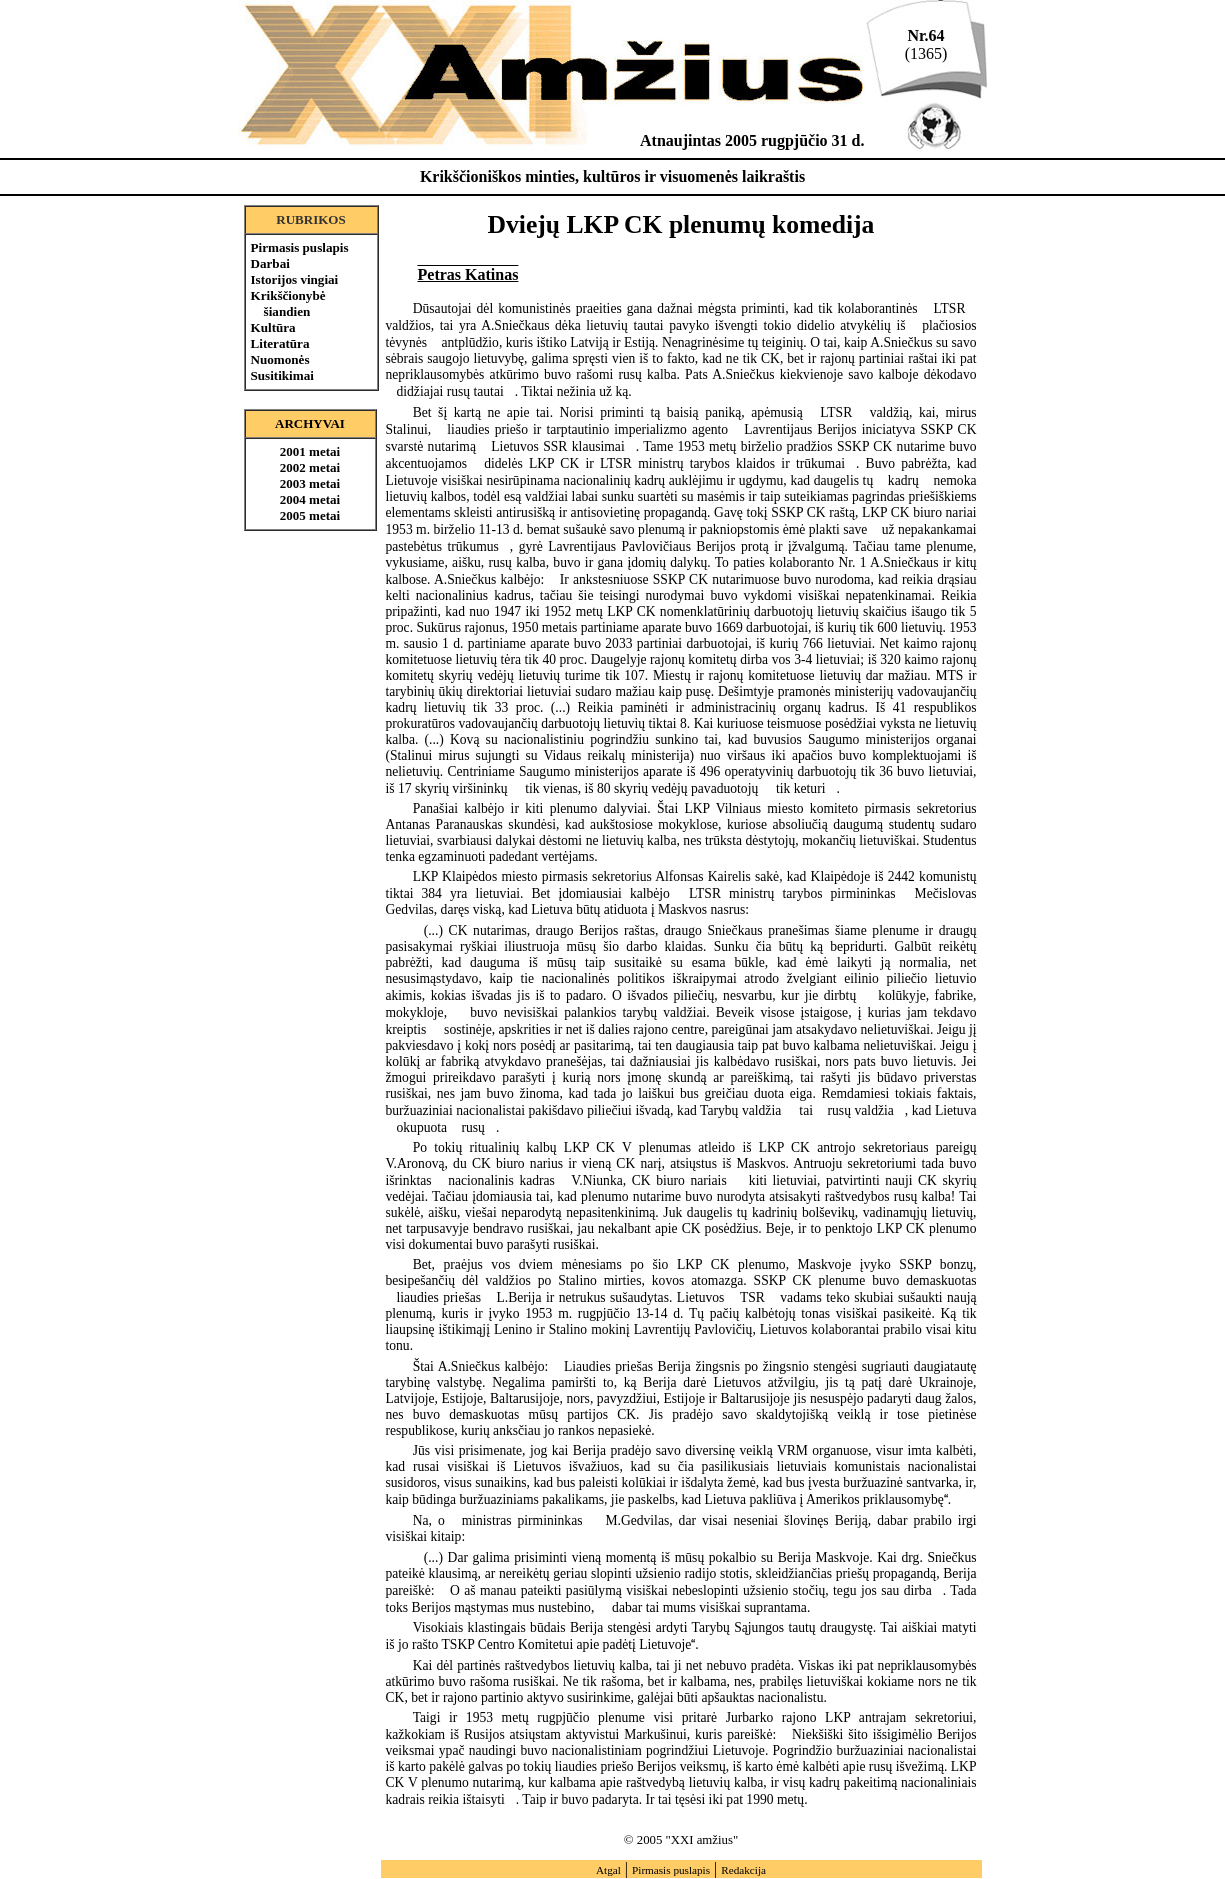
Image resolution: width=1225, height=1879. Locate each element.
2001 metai (310, 451)
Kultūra (273, 327)
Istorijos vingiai (295, 279)
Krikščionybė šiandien (288, 303)
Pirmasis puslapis (300, 247)
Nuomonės (280, 359)
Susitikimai (282, 375)
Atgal (608, 1870)
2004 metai (310, 499)
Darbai (270, 263)
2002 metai (310, 467)
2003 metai (310, 483)
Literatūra (280, 343)
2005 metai (310, 515)
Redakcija (743, 1870)
